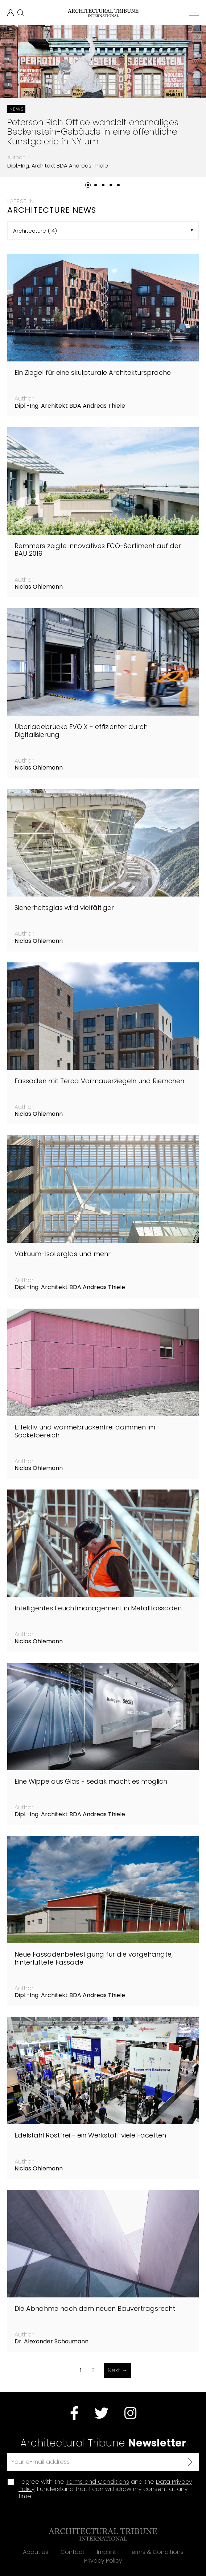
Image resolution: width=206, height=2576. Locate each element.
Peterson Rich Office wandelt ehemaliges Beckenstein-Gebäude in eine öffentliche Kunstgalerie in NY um (92, 132)
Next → (118, 2370)
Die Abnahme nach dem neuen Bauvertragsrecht (95, 2309)
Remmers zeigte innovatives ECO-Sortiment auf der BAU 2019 (98, 550)
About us (35, 2552)
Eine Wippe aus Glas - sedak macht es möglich (91, 1781)
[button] (88, 185)
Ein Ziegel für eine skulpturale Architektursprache (93, 373)
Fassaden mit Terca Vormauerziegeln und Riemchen (99, 1081)
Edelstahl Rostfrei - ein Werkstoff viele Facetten (90, 2135)
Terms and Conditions (97, 2482)
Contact (73, 2552)
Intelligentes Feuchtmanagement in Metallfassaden (98, 1608)
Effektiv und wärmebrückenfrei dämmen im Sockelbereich (85, 1431)
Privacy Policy (103, 2560)
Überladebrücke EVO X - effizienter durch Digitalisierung (81, 730)
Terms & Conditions (156, 2552)
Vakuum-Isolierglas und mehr (63, 1254)
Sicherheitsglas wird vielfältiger (64, 908)
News (16, 109)
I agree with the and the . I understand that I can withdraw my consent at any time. (105, 2489)
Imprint (106, 2552)
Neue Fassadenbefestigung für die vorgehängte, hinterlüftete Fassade (94, 1958)
